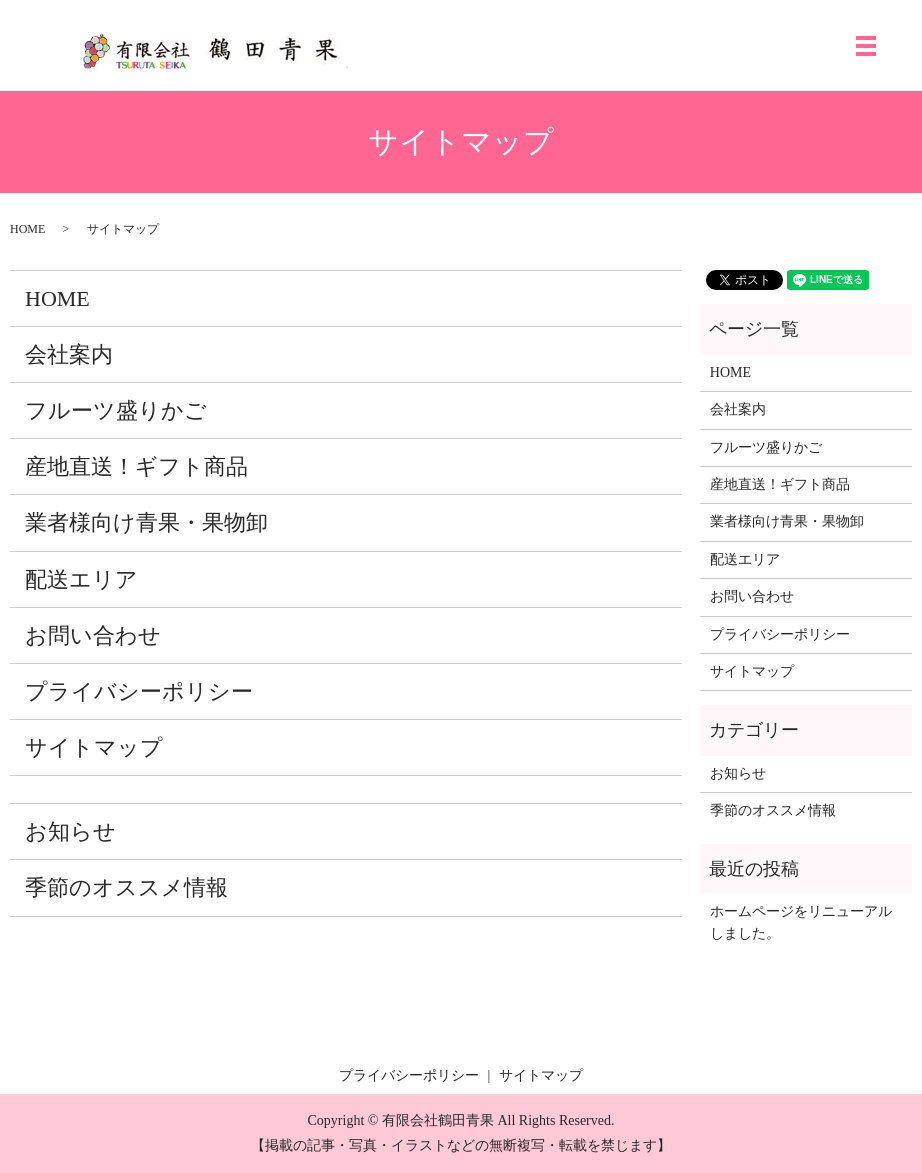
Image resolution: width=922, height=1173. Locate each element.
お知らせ (70, 831)
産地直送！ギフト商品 (136, 466)
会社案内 (69, 354)
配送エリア (81, 579)
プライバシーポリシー (139, 691)
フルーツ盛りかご (116, 410)
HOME (27, 229)
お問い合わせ (93, 635)
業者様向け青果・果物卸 (146, 522)
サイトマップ (94, 747)
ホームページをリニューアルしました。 (801, 922)
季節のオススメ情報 (126, 887)
